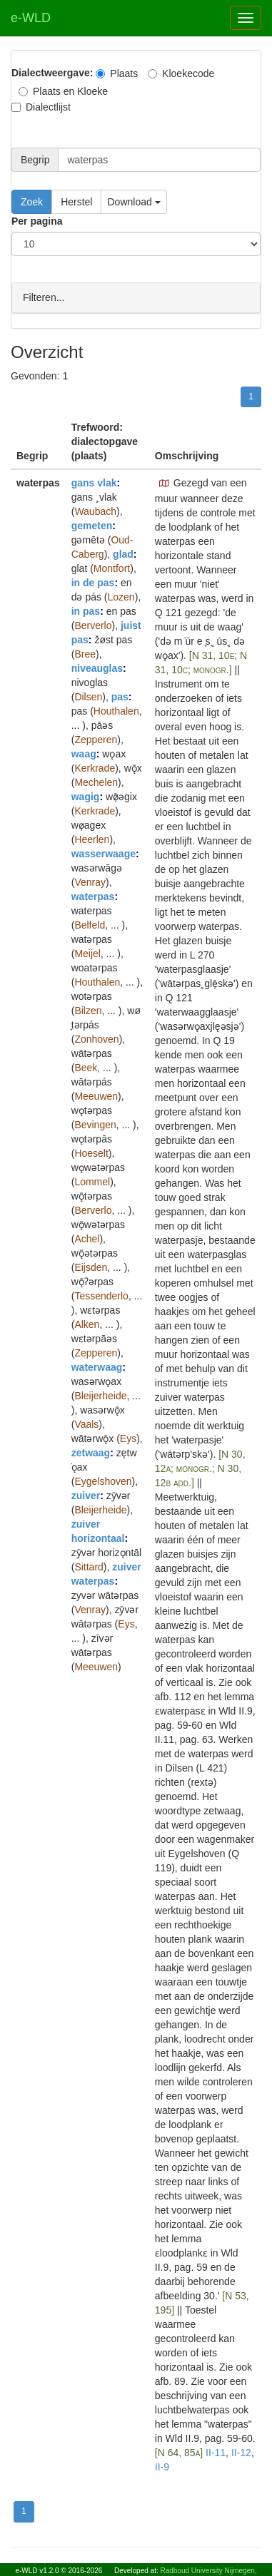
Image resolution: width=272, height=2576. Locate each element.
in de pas (93, 582)
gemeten (92, 525)
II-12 (241, 2452)
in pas (85, 610)
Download (133, 202)
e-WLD (31, 18)
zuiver (85, 1495)
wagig (85, 796)
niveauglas (97, 667)
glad (123, 553)
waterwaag (97, 1366)
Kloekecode (181, 73)
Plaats (117, 73)
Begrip (35, 159)
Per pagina (37, 221)
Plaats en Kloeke (63, 91)
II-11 (216, 2452)
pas (120, 696)
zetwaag (90, 1452)
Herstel (76, 202)
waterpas (93, 895)
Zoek (32, 202)
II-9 (162, 2466)
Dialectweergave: (52, 72)
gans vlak (94, 482)
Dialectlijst (41, 107)
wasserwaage (103, 853)
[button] (164, 483)
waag (83, 753)
